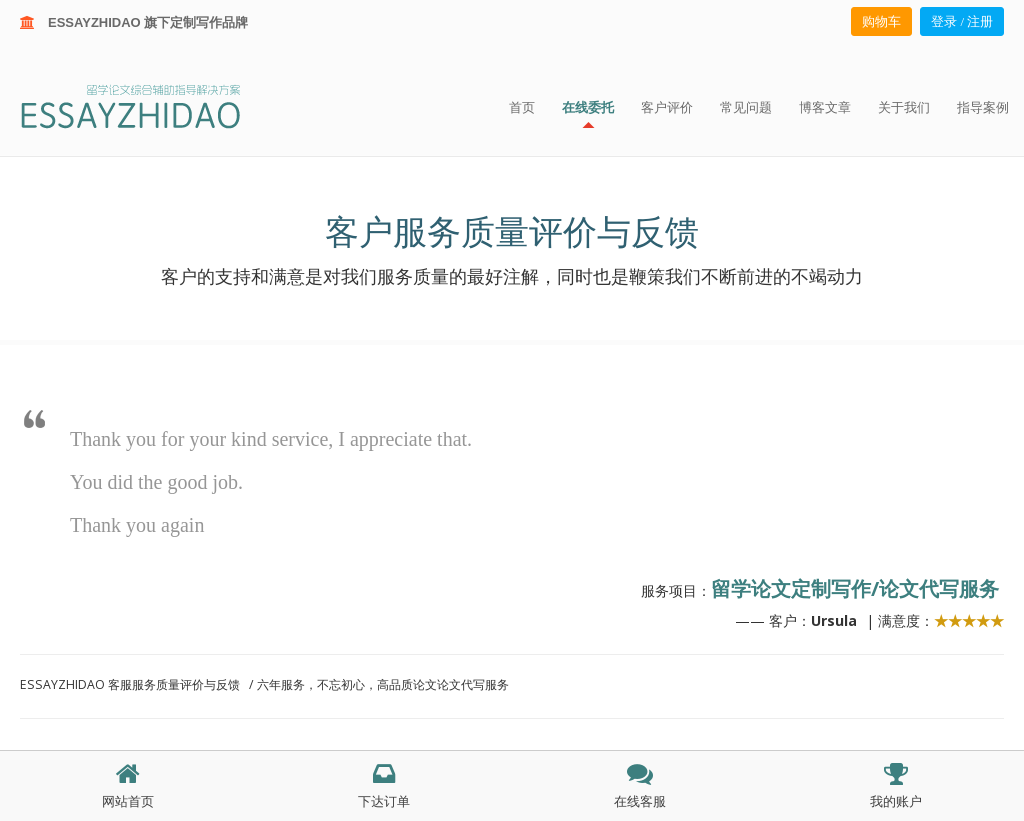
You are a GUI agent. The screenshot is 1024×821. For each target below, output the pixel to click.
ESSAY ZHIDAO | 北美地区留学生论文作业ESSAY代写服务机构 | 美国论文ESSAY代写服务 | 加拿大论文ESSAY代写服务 (148, 105)
